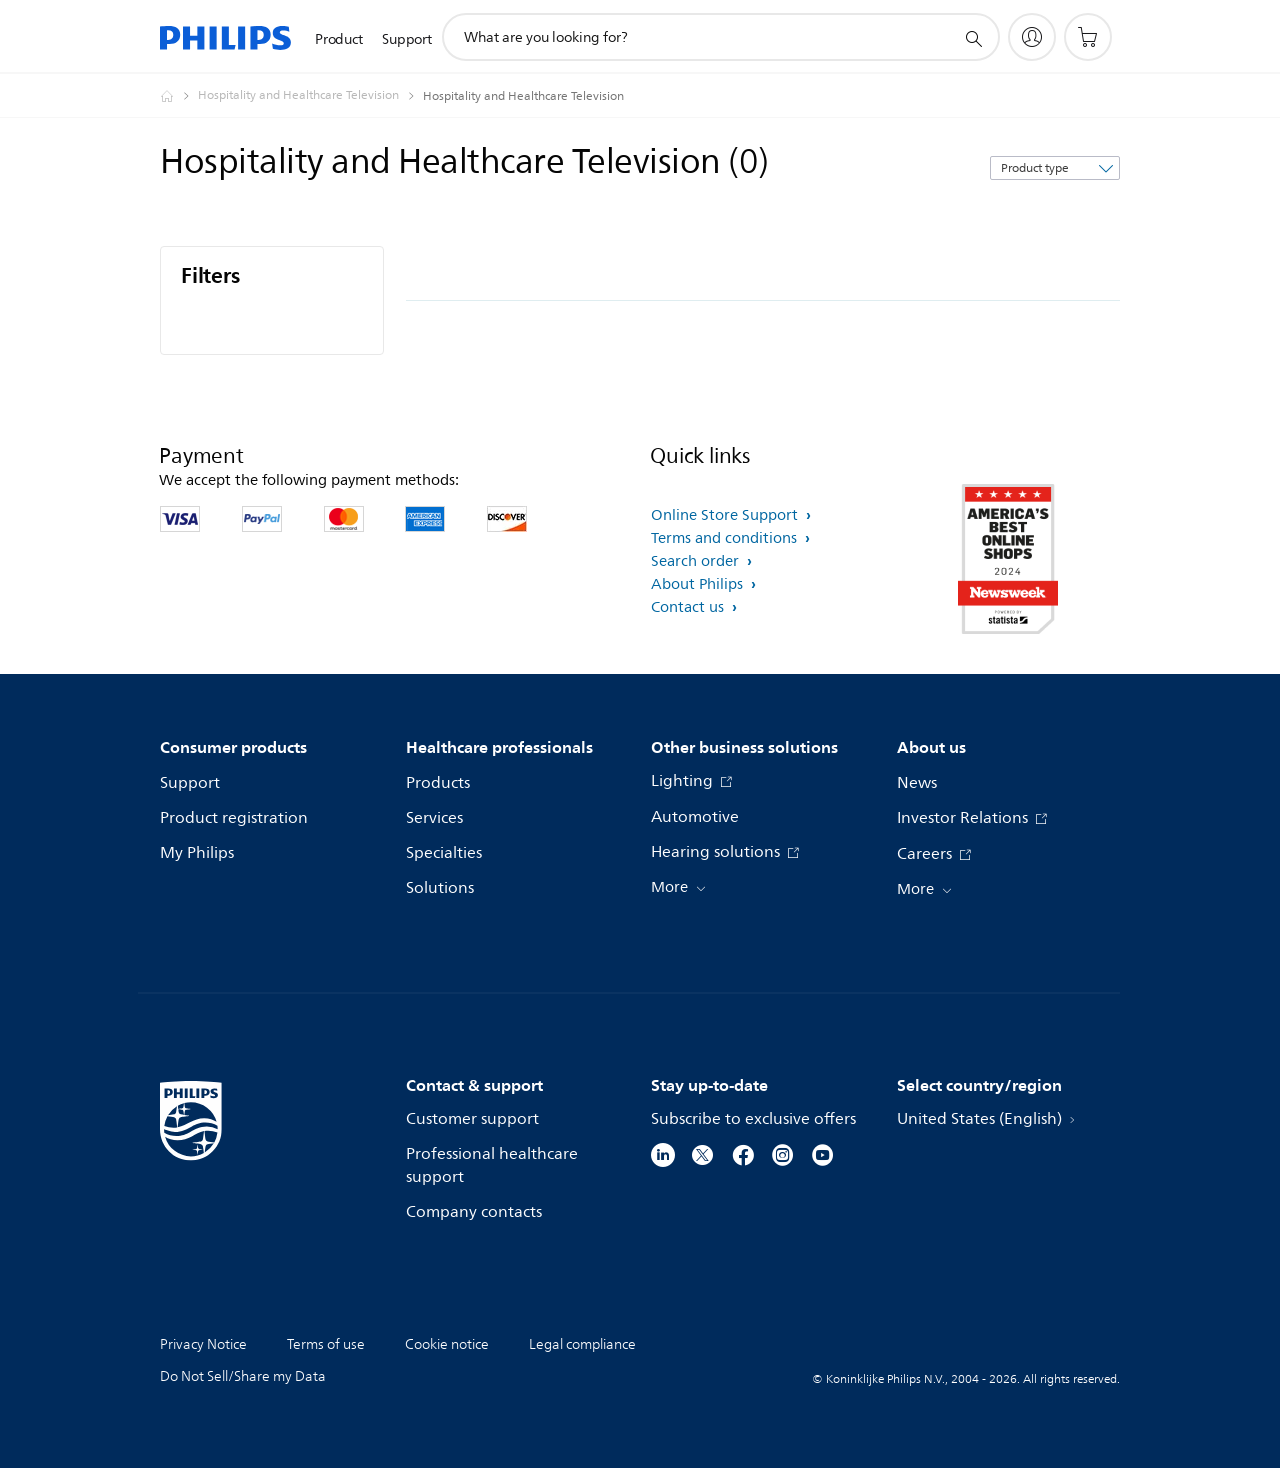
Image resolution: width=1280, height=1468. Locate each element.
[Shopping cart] (1088, 37)
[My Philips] (1032, 37)
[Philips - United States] (179, 96)
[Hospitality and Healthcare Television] (310, 96)
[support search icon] (973, 38)
